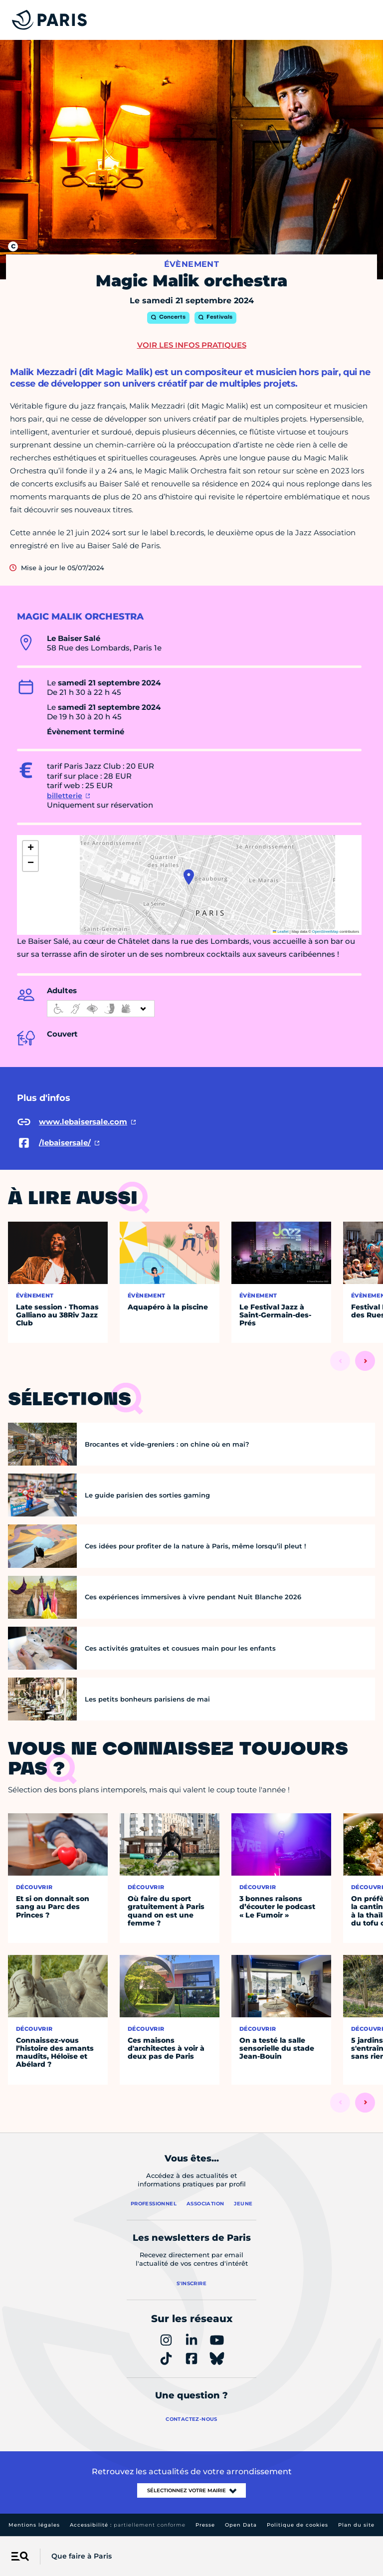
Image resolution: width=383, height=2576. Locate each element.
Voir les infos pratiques (191, 345)
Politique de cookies (297, 2525)
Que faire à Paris (81, 2556)
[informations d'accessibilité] (101, 1008)
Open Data (241, 2525)
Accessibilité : (128, 2525)
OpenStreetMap (325, 931)
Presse (205, 2525)
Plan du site (356, 2525)
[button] (189, 877)
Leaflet (281, 931)
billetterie (64, 795)
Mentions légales (34, 2525)
